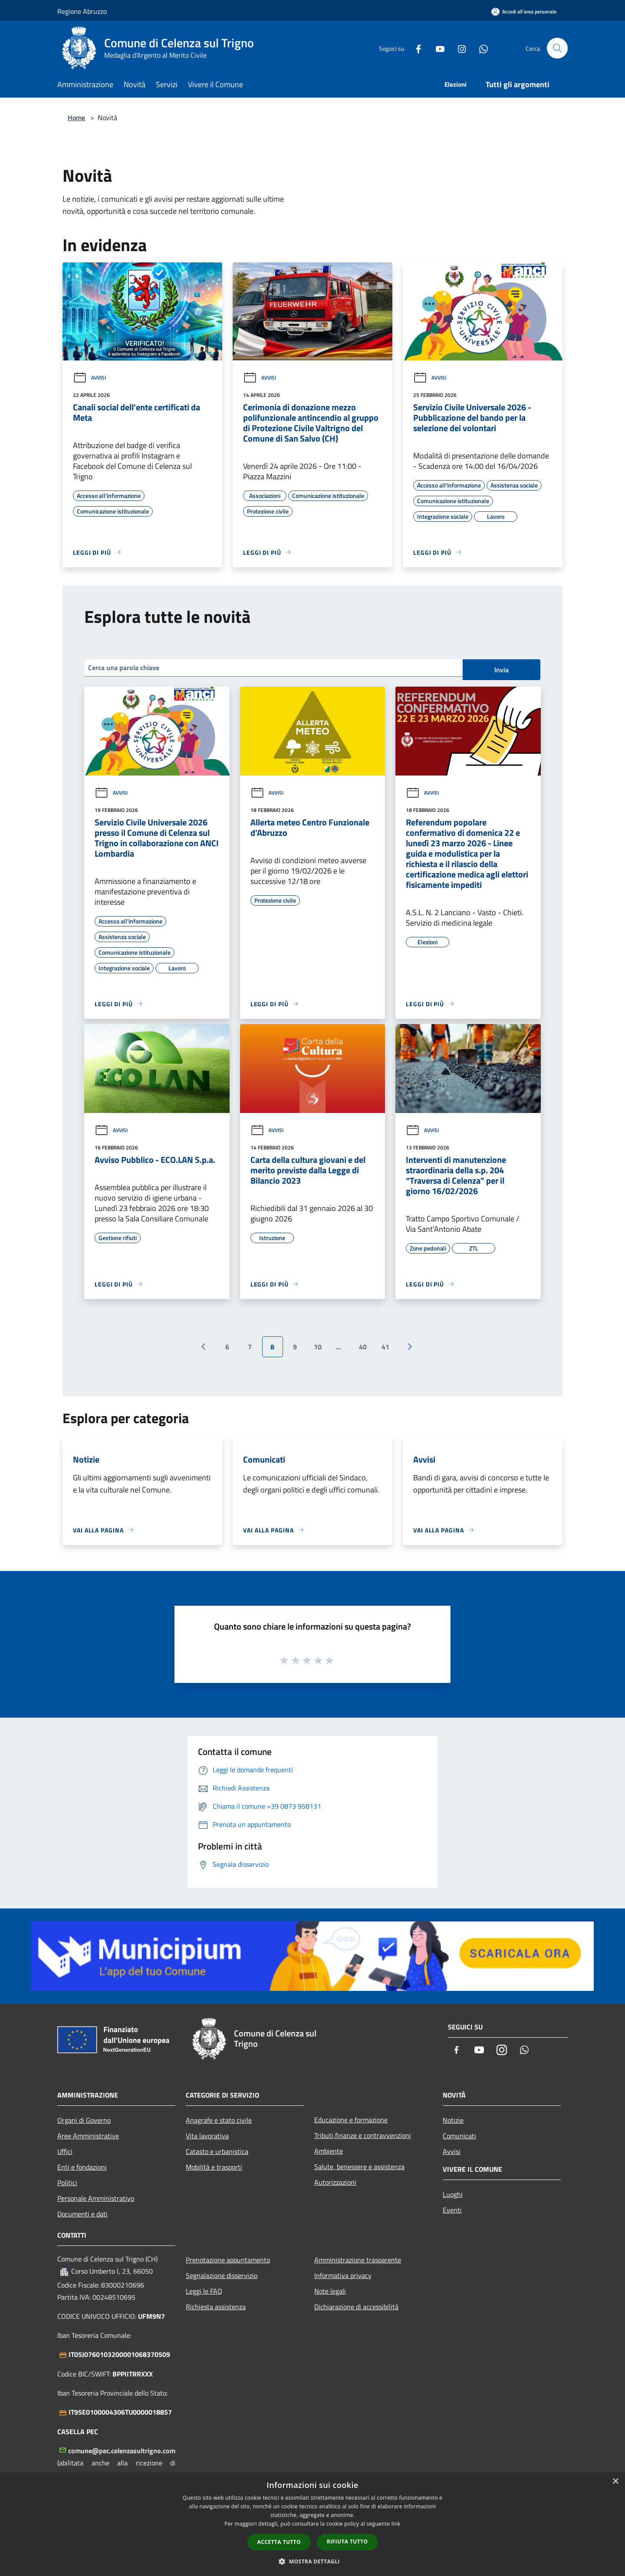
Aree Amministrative (88, 2136)
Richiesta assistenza (216, 2306)
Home (76, 117)
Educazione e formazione (351, 2119)
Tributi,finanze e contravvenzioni (362, 2135)
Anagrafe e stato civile (219, 2120)
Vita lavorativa (207, 2136)
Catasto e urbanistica (217, 2151)
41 (385, 1347)
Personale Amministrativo (95, 2198)
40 (363, 1347)
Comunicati (459, 2136)
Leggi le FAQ (204, 2291)
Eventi (452, 2210)
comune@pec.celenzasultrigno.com (121, 2450)
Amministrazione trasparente (357, 2260)
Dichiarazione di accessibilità (356, 2306)
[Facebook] (415, 48)
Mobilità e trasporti (214, 2167)
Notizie (453, 2120)
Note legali (330, 2291)
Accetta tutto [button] (279, 2542)
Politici (67, 2182)
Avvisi (89, 377)
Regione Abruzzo (82, 11)
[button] (312, 2561)
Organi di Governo (84, 2120)
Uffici (64, 2151)
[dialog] (312, 2524)
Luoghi (453, 2194)
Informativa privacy (343, 2275)
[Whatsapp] (480, 48)
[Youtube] (436, 48)
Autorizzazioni (335, 2182)
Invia (501, 669)
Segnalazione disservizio (221, 2275)
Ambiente (328, 2151)
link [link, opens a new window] (396, 2523)
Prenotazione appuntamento (228, 2260)
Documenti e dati (82, 2214)
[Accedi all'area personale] (524, 11)
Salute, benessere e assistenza (359, 2166)
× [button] (615, 2481)
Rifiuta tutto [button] (347, 2541)
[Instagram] (458, 48)
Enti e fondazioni (82, 2167)
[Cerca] (557, 48)
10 (318, 1347)
